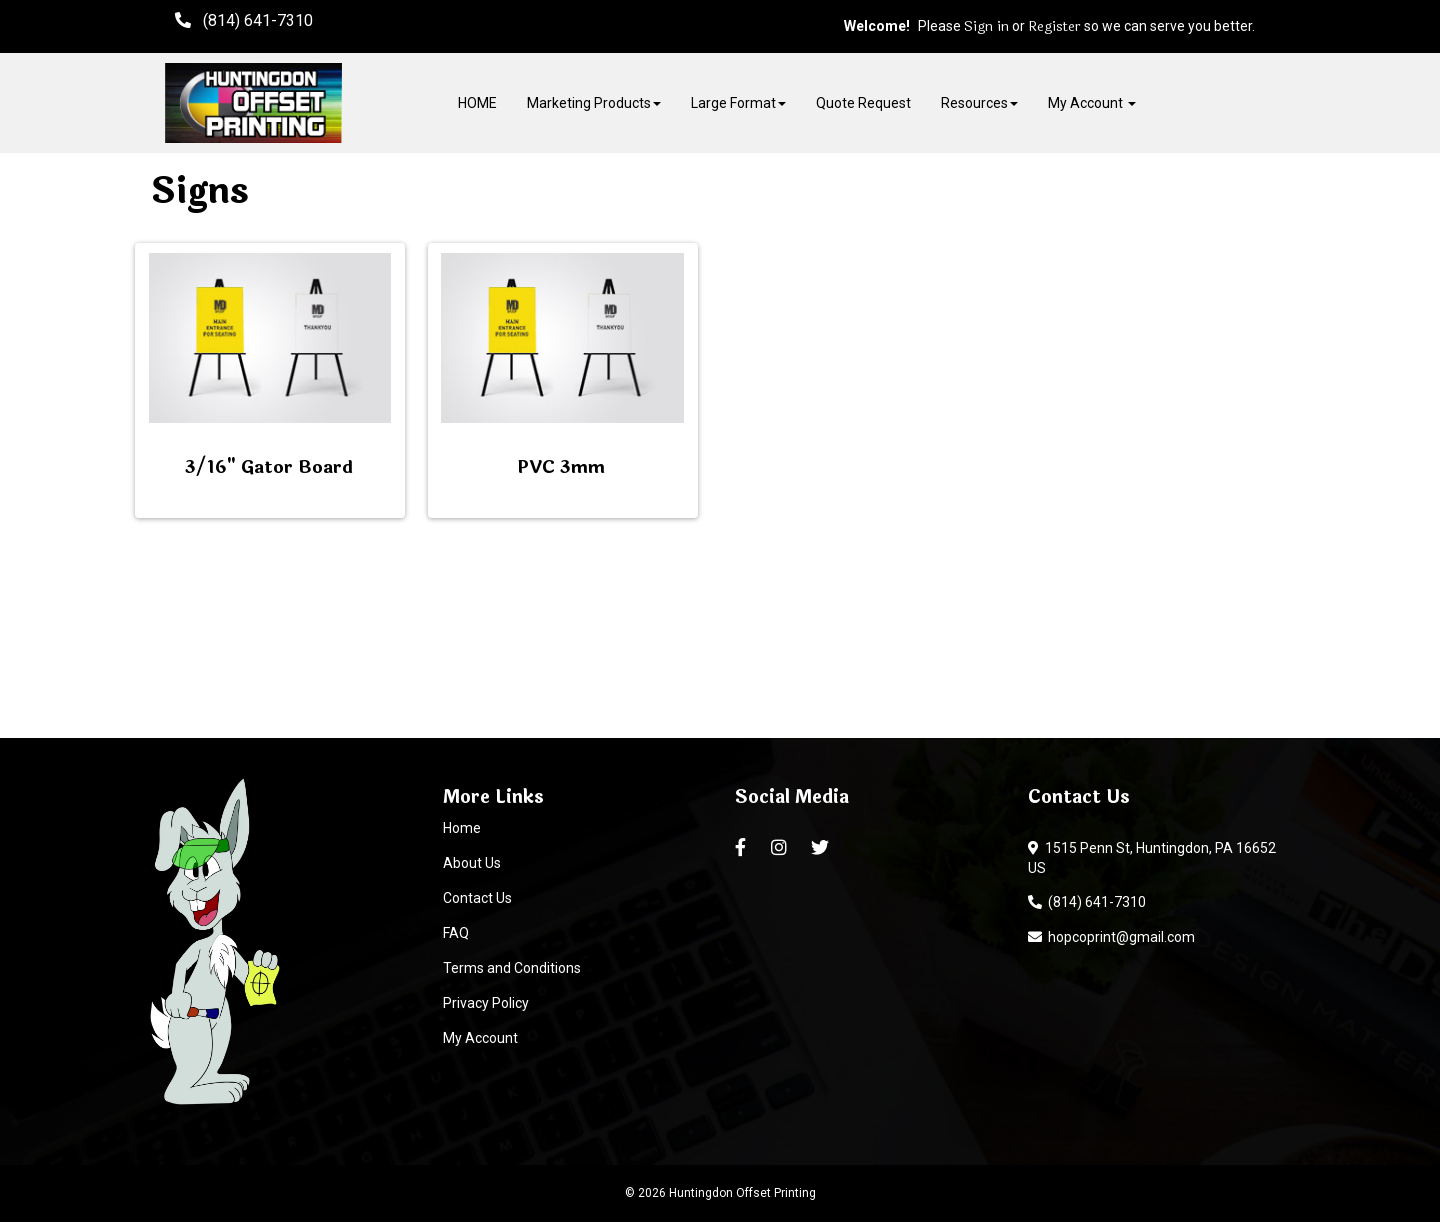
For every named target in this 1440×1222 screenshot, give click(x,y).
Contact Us (477, 898)
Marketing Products (594, 103)
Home (462, 828)
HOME (477, 103)
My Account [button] (1092, 103)
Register (1054, 27)
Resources (979, 103)
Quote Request (863, 103)
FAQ (456, 933)
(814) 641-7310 (1087, 902)
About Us (472, 863)
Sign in (986, 27)
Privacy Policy (486, 1003)
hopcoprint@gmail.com (1111, 937)
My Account (480, 1038)
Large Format (738, 103)
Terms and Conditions (512, 968)
